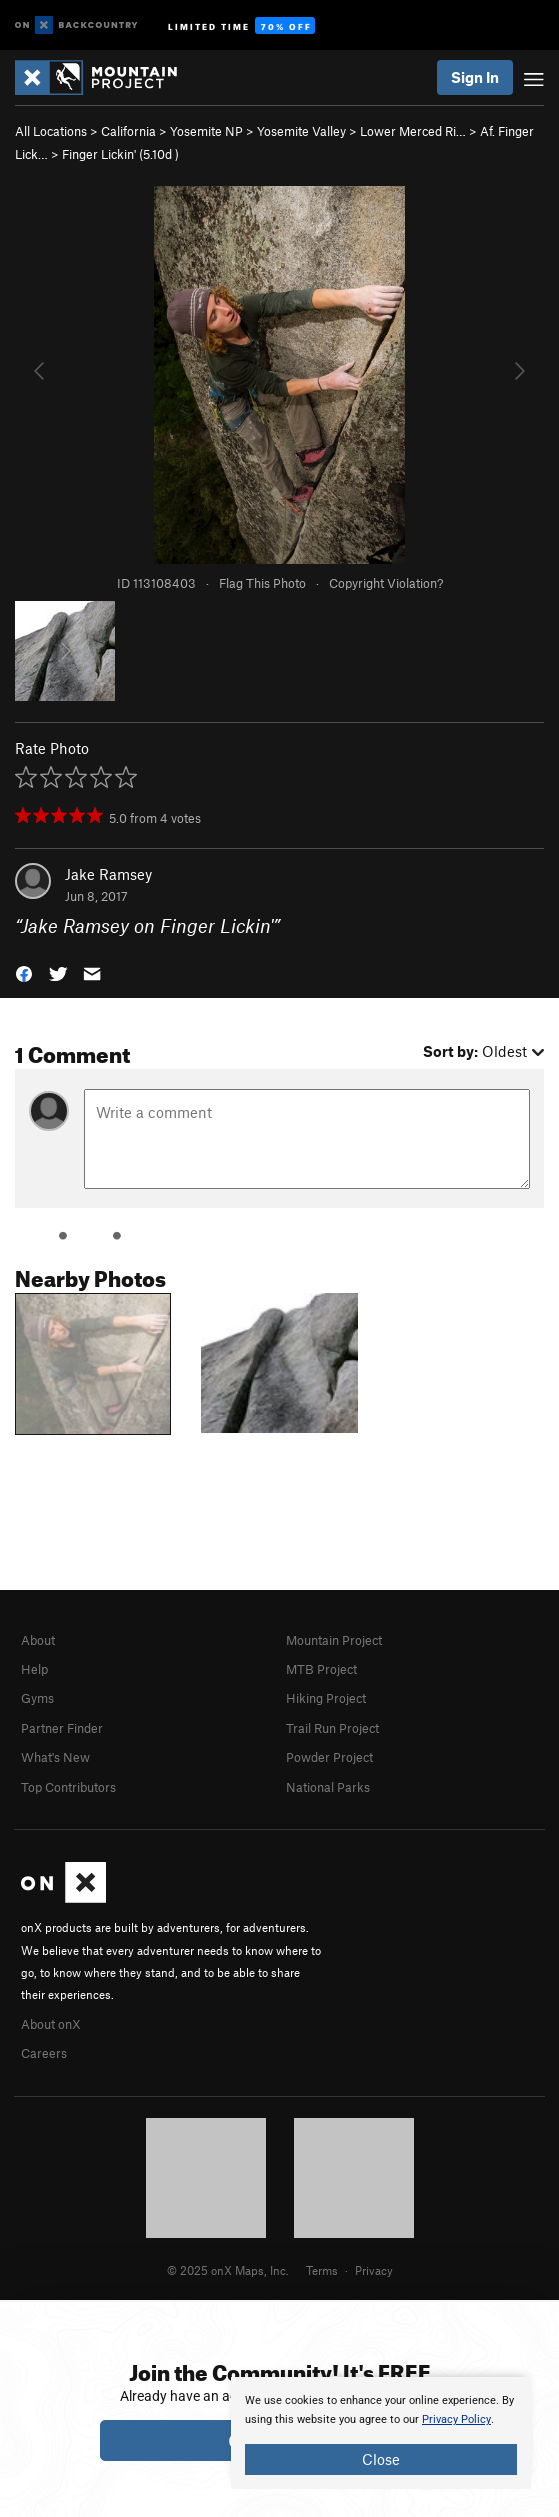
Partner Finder (62, 1728)
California (128, 131)
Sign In (475, 77)
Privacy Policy (456, 2419)
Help (34, 1669)
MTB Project (321, 1669)
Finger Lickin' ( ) (120, 154)
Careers (44, 2053)
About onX (51, 2024)
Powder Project (329, 1757)
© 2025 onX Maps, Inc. (228, 2270)
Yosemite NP (206, 131)
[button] (24, 972)
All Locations (51, 131)
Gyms (37, 1698)
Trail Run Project (332, 1728)
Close (381, 2459)
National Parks (328, 1787)
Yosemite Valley (301, 131)
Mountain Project (334, 1640)
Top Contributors (68, 1787)
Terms (322, 2270)
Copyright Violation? (386, 583)
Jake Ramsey (108, 874)
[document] (381, 2433)
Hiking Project (326, 1698)
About (38, 1640)
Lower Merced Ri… (413, 131)
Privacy (374, 2270)
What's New (55, 1757)
